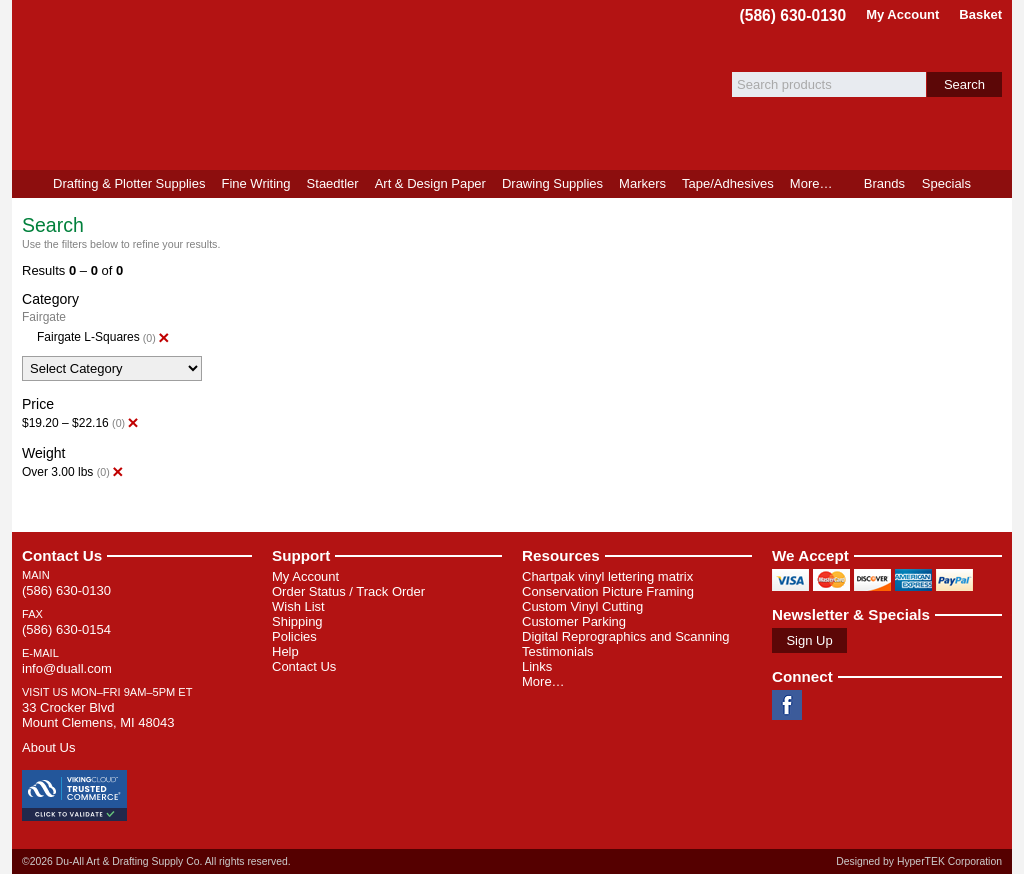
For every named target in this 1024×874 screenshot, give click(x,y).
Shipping (297, 621)
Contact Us (62, 555)
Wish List (298, 606)
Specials (946, 183)
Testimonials (558, 651)
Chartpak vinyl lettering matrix (607, 576)
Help (285, 651)
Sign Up (809, 640)
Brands (884, 183)
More (811, 183)
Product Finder (995, 184)
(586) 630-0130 (793, 15)
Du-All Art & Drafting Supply (245, 85)
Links (537, 666)
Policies (294, 636)
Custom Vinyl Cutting (582, 606)
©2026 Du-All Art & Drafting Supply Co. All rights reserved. (156, 861)
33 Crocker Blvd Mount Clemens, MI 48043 (98, 715)
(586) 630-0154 (66, 629)
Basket (980, 14)
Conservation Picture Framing (608, 591)
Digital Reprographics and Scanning (625, 636)
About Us (48, 747)
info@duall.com (67, 668)
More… (543, 681)
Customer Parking (574, 621)
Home (28, 184)
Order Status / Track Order (348, 591)
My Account (902, 14)
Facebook (787, 705)
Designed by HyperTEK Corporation (919, 861)
